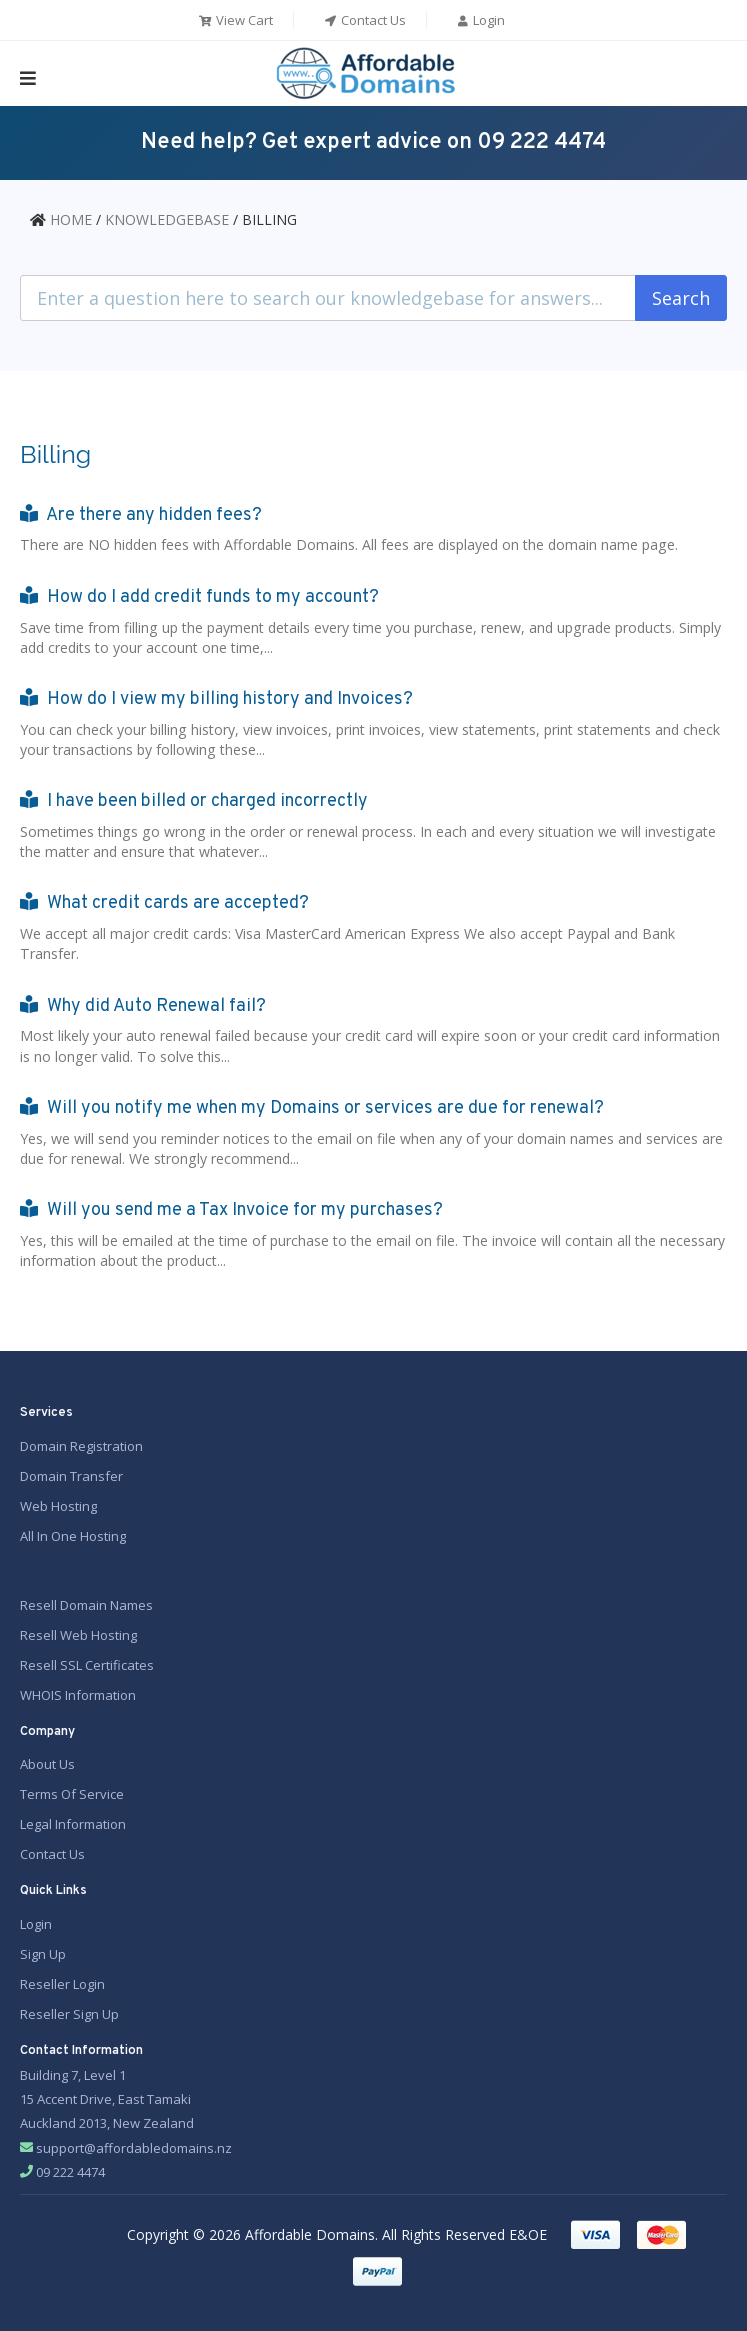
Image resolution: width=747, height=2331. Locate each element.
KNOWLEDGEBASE (167, 219)
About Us (47, 1761)
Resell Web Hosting (78, 1632)
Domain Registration (81, 1442)
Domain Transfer (71, 1472)
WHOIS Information (78, 1692)
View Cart (235, 20)
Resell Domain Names (86, 1602)
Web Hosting (58, 1502)
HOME (71, 219)
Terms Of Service (72, 1791)
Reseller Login (62, 1980)
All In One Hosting (73, 1532)
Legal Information (73, 1821)
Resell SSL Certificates (87, 1662)
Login (480, 20)
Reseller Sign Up (69, 2010)
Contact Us (364, 20)
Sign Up (43, 1950)
